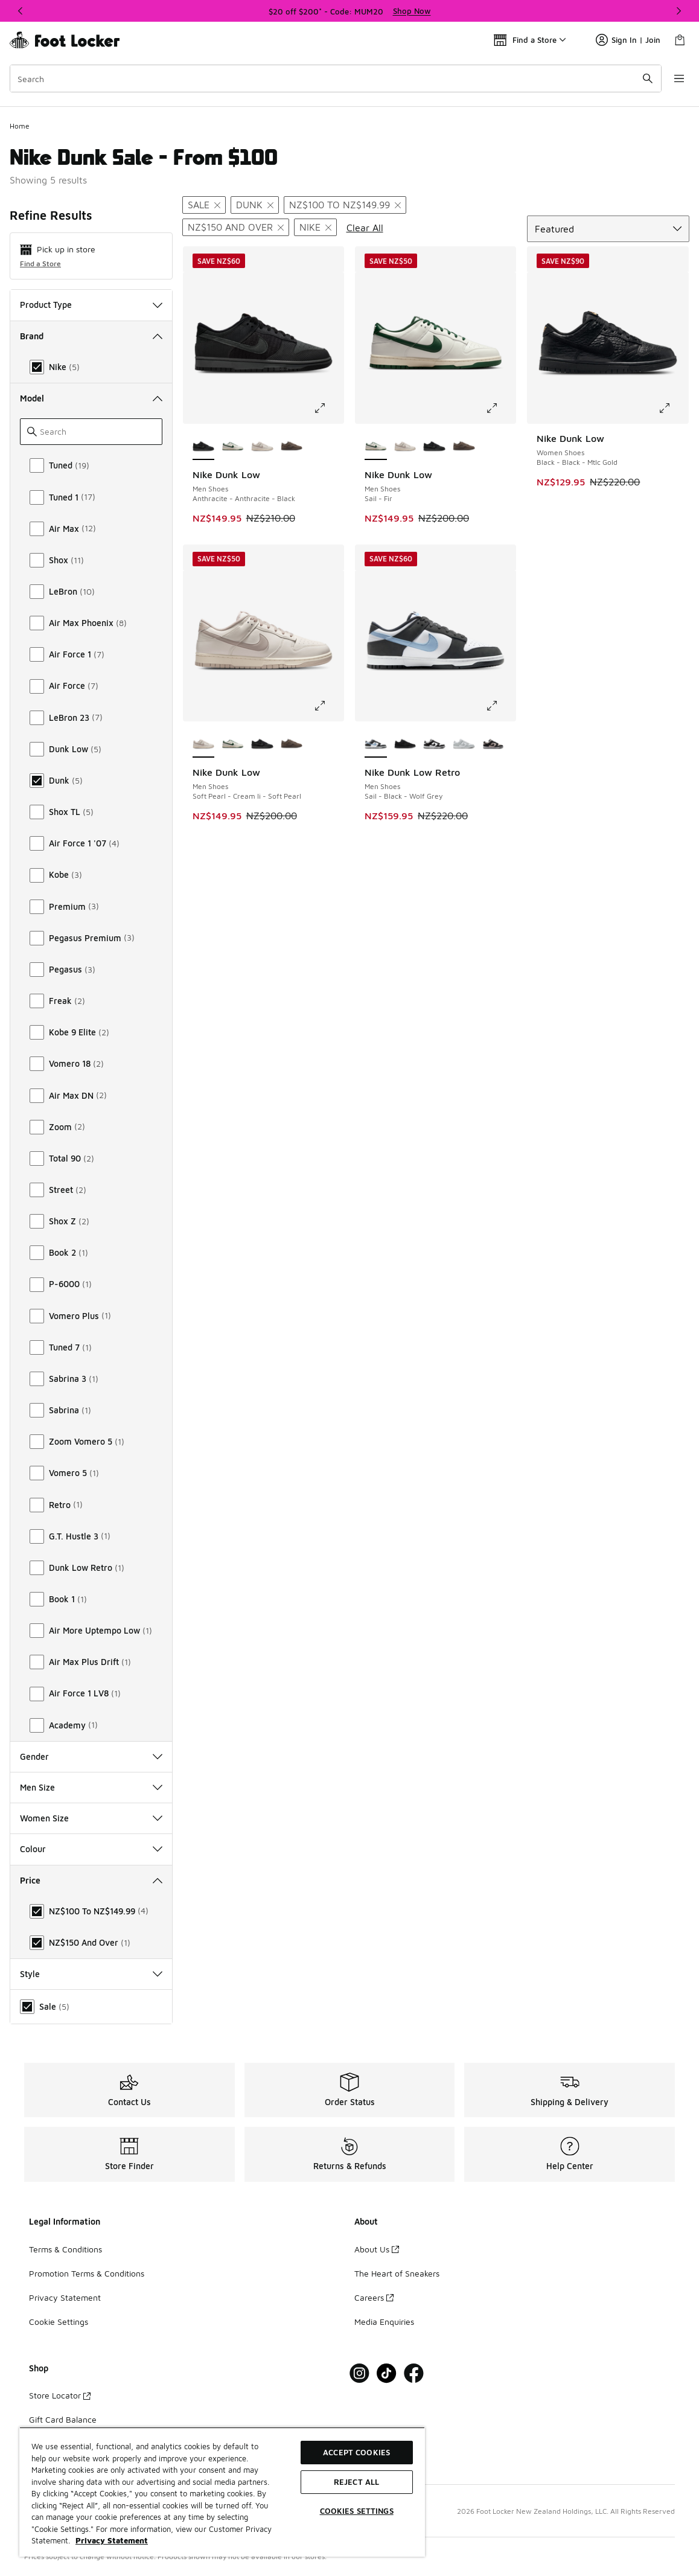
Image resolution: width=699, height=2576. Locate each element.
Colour (91, 1849)
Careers (374, 2297)
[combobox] (332, 78)
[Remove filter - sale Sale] (204, 205)
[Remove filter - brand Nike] (315, 227)
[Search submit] (641, 78)
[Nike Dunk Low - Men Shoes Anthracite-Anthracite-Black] (434, 446)
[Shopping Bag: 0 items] (679, 39)
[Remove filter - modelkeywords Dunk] (255, 205)
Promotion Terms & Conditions (86, 2273)
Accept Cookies (356, 2452)
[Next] (678, 11)
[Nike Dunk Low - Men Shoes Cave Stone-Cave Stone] (292, 446)
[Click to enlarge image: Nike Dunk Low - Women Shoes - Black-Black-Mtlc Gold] (673, 408)
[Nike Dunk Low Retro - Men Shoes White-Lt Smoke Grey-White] (464, 744)
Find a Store (40, 263)
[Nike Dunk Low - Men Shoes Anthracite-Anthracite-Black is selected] (204, 446)
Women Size (91, 1818)
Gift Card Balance (63, 2419)
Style (91, 1974)
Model (91, 398)
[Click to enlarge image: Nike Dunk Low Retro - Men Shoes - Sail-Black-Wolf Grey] (500, 705)
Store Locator (60, 2395)
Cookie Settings (58, 2321)
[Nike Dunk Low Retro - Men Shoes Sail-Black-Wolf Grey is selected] (376, 744)
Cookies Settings (357, 2511)
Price (91, 1880)
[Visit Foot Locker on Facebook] (414, 2373)
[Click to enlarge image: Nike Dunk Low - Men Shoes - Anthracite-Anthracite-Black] (328, 408)
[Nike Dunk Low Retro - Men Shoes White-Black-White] (434, 744)
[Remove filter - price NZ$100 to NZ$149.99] (345, 205)
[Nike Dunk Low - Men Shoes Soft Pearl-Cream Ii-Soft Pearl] (262, 446)
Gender (91, 1756)
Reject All (356, 2482)
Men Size (91, 1787)
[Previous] (20, 11)
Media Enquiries (384, 2321)
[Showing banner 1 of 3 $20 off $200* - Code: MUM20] (349, 11)
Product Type (91, 304)
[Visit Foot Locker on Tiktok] (387, 2373)
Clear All (364, 227)
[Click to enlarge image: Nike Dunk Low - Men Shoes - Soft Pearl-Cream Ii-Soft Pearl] (328, 705)
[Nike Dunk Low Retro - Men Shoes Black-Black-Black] (405, 744)
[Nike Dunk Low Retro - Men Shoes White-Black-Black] (493, 744)
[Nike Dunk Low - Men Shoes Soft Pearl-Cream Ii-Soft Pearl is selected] (204, 744)
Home (20, 125)
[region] (222, 2492)
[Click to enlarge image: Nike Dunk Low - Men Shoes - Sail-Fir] (500, 408)
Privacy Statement (65, 2297)
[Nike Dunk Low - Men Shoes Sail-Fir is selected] (376, 446)
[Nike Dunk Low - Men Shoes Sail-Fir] (233, 446)
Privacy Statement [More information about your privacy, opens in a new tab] (111, 2540)
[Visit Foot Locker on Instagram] (359, 2373)
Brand (91, 336)
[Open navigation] (675, 78)
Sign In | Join (628, 40)
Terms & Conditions (65, 2249)
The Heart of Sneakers (396, 2273)
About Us (376, 2249)
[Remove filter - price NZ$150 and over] (235, 227)
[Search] (332, 78)
